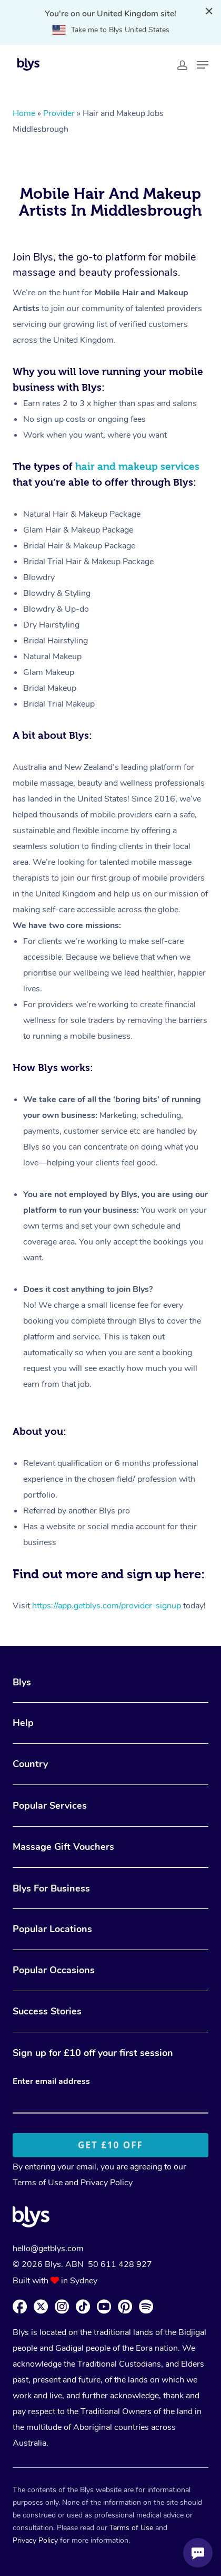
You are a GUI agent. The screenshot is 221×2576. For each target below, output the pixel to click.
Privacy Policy (107, 2182)
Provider (59, 113)
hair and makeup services (137, 466)
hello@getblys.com (48, 2248)
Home (24, 113)
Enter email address (51, 2081)
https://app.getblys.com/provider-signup (106, 1606)
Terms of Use (38, 2182)
